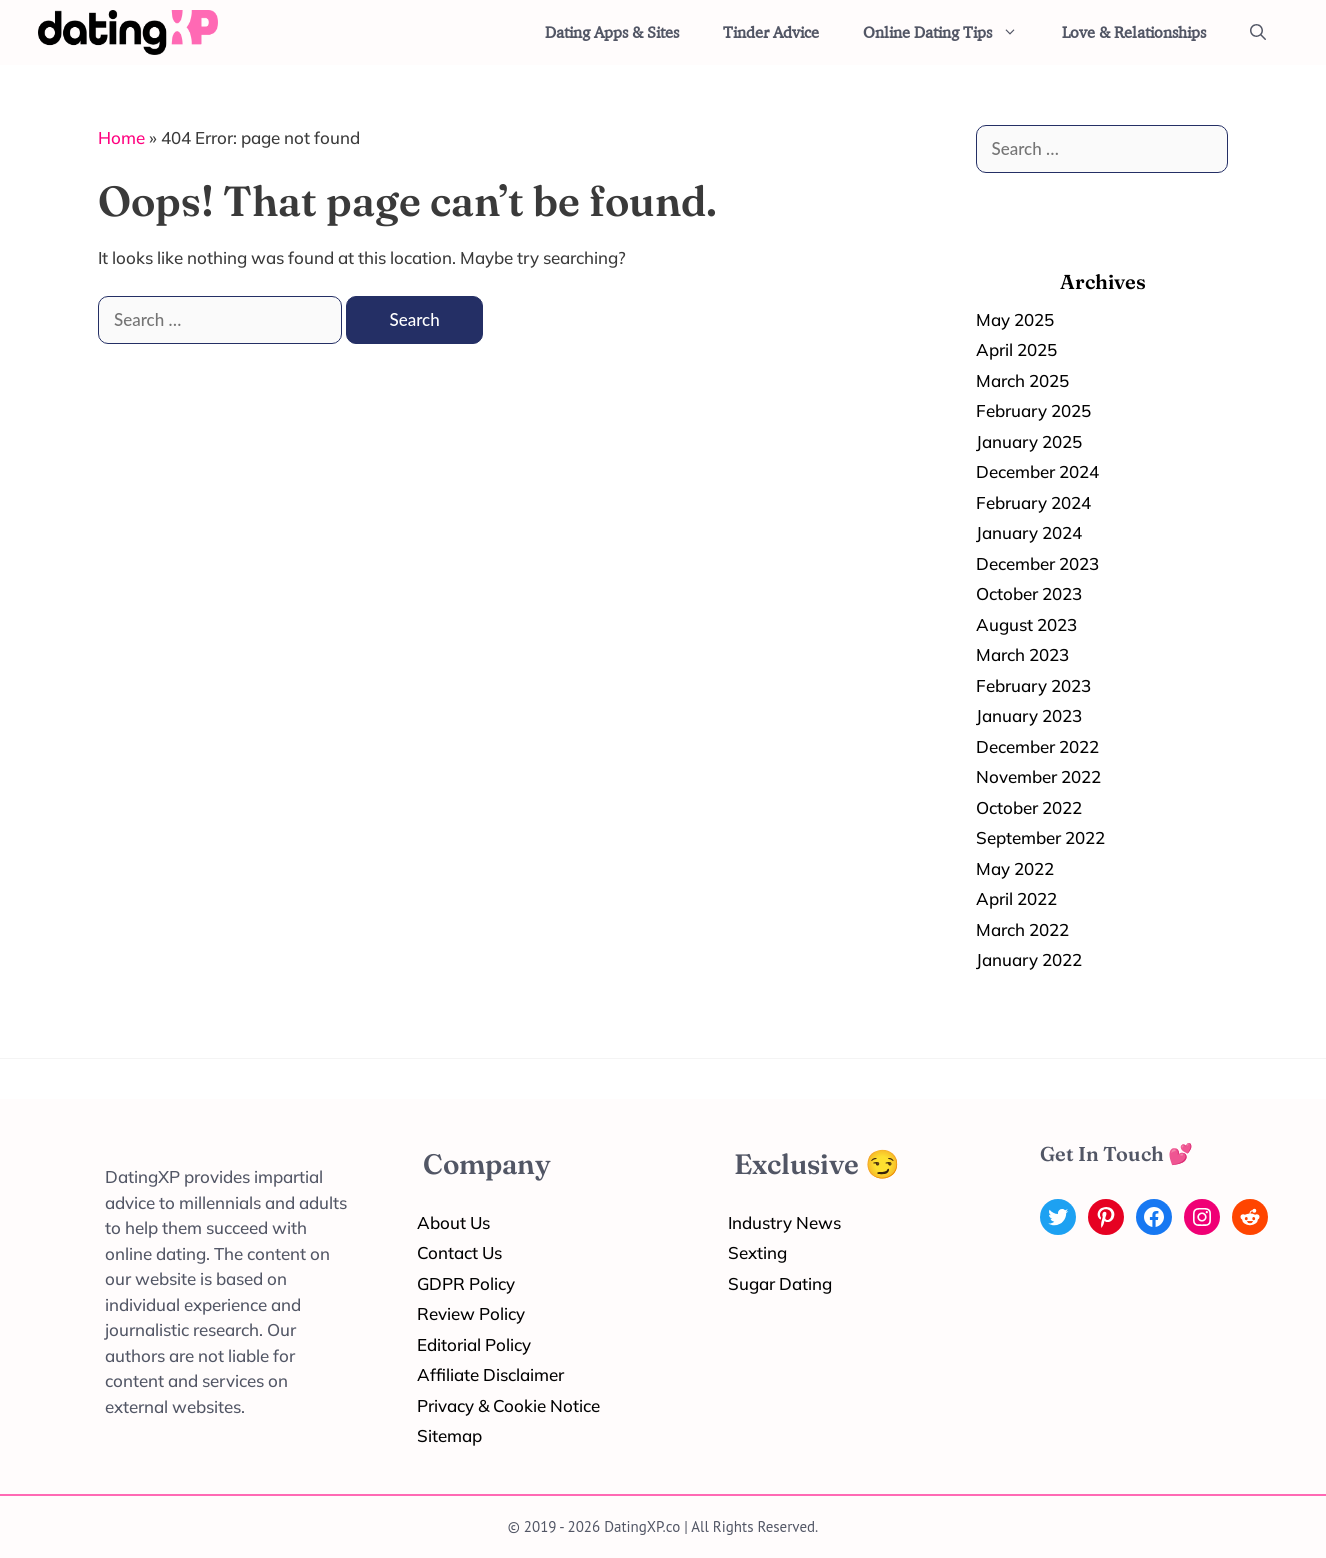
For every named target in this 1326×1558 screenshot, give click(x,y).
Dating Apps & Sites (612, 32)
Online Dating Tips (951, 32)
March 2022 (1022, 929)
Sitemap (449, 1435)
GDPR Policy (466, 1283)
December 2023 (1037, 563)
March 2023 (1022, 654)
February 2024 (1033, 502)
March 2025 (1022, 380)
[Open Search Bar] (1258, 32)
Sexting (757, 1252)
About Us (453, 1222)
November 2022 (1038, 776)
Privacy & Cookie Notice (508, 1405)
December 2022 (1037, 746)
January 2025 (1029, 441)
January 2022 (1029, 959)
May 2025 (1015, 319)
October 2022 (1029, 807)
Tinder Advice (771, 32)
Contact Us (459, 1252)
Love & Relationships (1134, 32)
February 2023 (1033, 685)
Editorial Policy (474, 1344)
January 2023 (1029, 715)
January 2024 (1029, 532)
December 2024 (1037, 471)
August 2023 (1026, 624)
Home (121, 137)
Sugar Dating (780, 1283)
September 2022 (1040, 837)
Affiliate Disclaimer (490, 1374)
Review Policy (471, 1313)
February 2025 (1033, 410)
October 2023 (1029, 593)
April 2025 (1016, 349)
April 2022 (1016, 898)
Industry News (784, 1222)
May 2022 (1015, 868)
